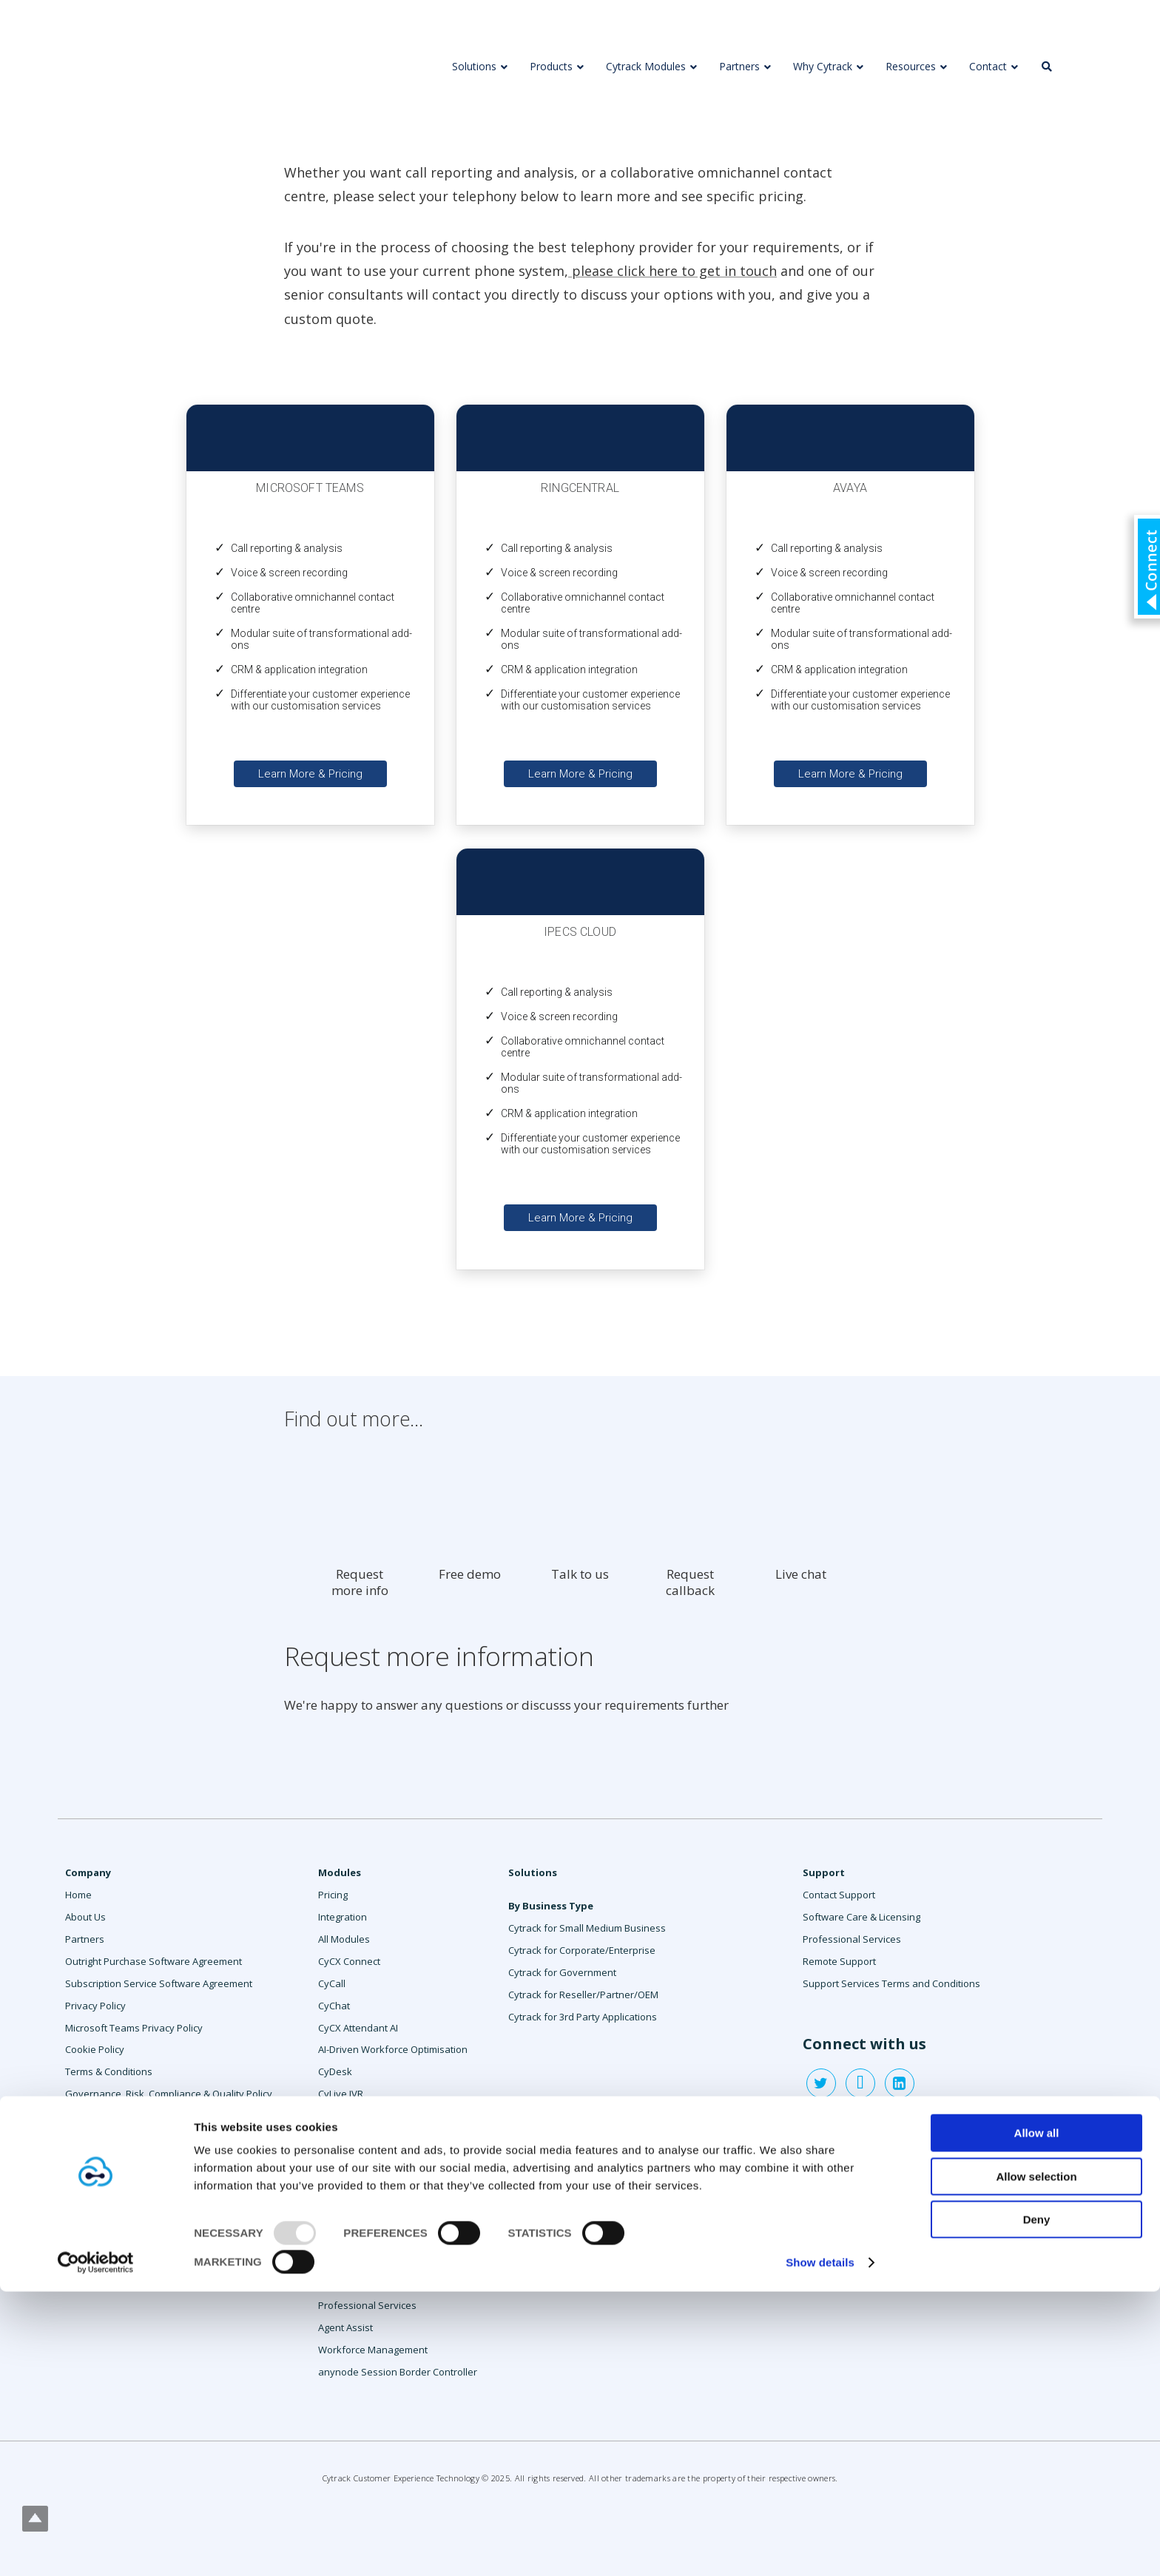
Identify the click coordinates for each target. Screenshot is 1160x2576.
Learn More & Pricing (310, 773)
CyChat (334, 2005)
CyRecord (339, 2172)
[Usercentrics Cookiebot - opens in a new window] (96, 2547)
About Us (85, 1916)
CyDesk (335, 2071)
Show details (820, 2546)
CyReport (339, 2217)
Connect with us (864, 2044)
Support (824, 1872)
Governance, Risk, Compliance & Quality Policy (168, 2093)
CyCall (331, 1983)
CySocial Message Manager (380, 2261)
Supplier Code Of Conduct (123, 2182)
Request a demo (102, 2248)
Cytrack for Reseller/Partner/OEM (583, 1994)
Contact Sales (96, 2226)
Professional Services (367, 2305)
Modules (339, 1872)
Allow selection (1036, 2460)
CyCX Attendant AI (358, 2027)
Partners (84, 1939)
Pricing (333, 1894)
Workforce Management (373, 2349)
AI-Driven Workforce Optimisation (393, 2049)
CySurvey (339, 2283)
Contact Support (839, 1894)
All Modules (344, 1939)
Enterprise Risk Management (130, 2115)
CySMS (333, 2238)
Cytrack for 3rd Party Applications (582, 2016)
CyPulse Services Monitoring (381, 2150)
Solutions (532, 1872)
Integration (342, 1916)
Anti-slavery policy (105, 2204)
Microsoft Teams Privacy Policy (134, 2027)
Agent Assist (345, 2327)
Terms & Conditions (108, 2071)
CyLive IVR (340, 2093)
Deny (1037, 2504)
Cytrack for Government (562, 1972)
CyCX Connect (349, 1961)
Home (78, 1894)
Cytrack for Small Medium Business (587, 1928)
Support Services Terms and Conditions (891, 1983)
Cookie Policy (94, 2049)
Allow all (1036, 2417)
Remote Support (839, 1961)
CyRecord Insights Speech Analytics (397, 2195)
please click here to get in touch (672, 271)
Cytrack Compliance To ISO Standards (149, 2138)
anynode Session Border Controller (397, 2371)
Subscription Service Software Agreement (158, 1983)
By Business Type (550, 1905)
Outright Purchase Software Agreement (153, 1961)
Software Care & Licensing (861, 1916)
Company (88, 1872)
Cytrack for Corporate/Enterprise (581, 1950)
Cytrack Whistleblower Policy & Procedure (158, 2160)
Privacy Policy (95, 2005)
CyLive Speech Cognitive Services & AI (397, 2122)
